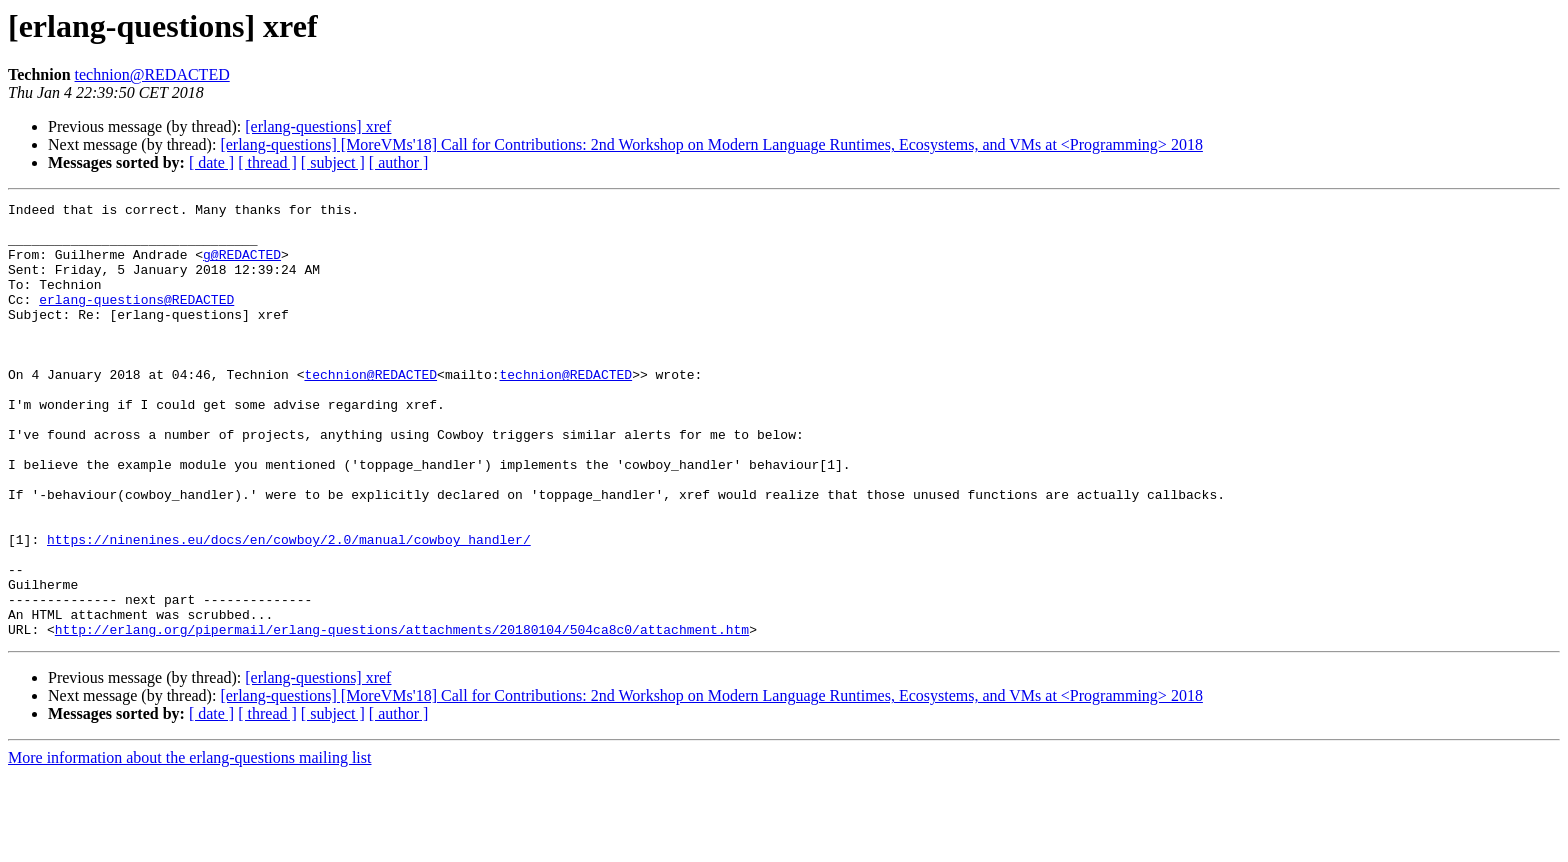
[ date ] (211, 162)
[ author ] (399, 162)
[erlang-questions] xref (318, 126)
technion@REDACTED (152, 74)
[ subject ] (333, 162)
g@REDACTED (242, 266)
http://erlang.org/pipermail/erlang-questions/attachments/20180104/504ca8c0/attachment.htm (402, 716)
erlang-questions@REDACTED (136, 320)
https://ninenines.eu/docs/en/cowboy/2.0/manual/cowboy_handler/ (289, 608)
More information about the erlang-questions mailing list (189, 844)
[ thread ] (267, 162)
